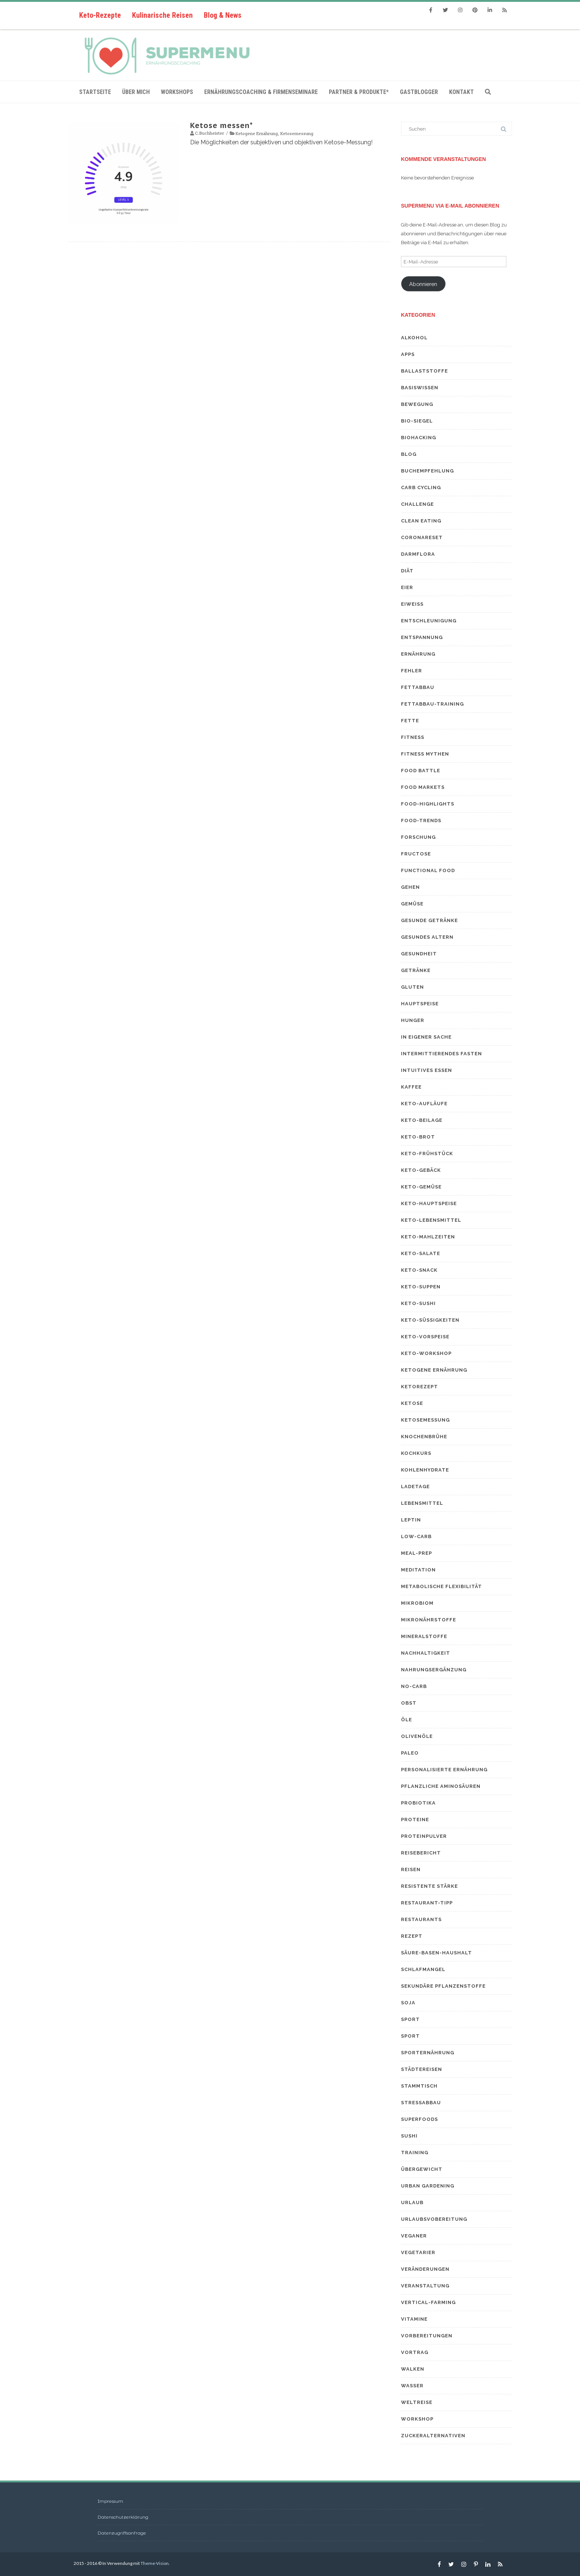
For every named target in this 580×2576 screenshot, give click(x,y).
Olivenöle (417, 1736)
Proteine (415, 1819)
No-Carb (414, 1686)
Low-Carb (416, 1536)
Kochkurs (416, 1453)
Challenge (417, 504)
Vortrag (414, 2352)
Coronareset (422, 537)
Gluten (412, 987)
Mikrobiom (417, 1603)
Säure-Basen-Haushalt (436, 1952)
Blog (409, 454)
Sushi (409, 2136)
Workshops (177, 91)
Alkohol (414, 337)
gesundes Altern (427, 937)
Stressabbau (421, 2102)
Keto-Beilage (421, 1120)
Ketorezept (419, 1386)
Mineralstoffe (424, 1636)
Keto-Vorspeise (425, 1336)
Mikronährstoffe (428, 1619)
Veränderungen (425, 2269)
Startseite (95, 91)
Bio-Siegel (417, 421)
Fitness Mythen (425, 754)
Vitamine (414, 2319)
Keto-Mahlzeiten (428, 1237)
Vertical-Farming (428, 2302)
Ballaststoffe (424, 371)
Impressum (110, 2501)
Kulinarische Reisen (162, 15)
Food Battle (420, 770)
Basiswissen (419, 387)
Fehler (411, 670)
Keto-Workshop (426, 1353)
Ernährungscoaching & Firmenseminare (261, 91)
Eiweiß (412, 604)
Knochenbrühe (424, 1436)
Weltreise (416, 2402)
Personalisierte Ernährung (444, 1769)
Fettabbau (417, 687)
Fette (410, 720)
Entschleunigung (428, 620)
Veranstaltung (425, 2286)
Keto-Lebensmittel (431, 1220)
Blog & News (223, 15)
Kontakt (461, 91)
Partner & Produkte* (359, 91)
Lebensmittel (422, 1503)
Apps (408, 354)
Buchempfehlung (427, 471)
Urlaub (412, 2202)
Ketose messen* (221, 125)
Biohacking (418, 437)
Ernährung (418, 654)
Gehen (410, 887)
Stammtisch (419, 2086)
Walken (412, 2369)
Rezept (411, 1936)
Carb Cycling (421, 487)
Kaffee (411, 1087)
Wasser (412, 2385)
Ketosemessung (296, 133)
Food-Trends (421, 820)
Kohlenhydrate (425, 1470)
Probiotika (418, 1803)
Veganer (414, 2236)
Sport (410, 2019)
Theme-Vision (155, 2563)
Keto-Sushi (418, 1303)
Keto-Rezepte (100, 15)
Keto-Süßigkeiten (430, 1320)
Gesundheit (419, 953)
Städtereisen (421, 2069)
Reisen (411, 1869)
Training (414, 2152)
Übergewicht (421, 2169)
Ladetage (415, 1486)
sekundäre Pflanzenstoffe (443, 1986)
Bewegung (417, 404)
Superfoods (419, 2119)
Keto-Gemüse (421, 1187)
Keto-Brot (418, 1137)
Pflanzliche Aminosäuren (440, 1786)
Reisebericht (421, 1853)
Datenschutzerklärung (123, 2517)
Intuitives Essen (426, 1070)
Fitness (412, 737)
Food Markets (423, 787)
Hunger (412, 1020)
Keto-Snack (419, 1270)
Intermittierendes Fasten (441, 1053)
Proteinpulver (424, 1836)
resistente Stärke (429, 1886)
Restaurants (421, 1919)
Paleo (410, 1753)
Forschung (418, 837)
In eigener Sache (426, 1037)
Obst (409, 1703)
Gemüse (412, 904)
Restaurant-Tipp (427, 1903)
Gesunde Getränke (429, 920)
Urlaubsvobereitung (434, 2219)
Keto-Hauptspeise (429, 1203)
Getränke (416, 970)
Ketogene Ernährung (256, 133)
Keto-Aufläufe (424, 1103)
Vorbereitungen (426, 2335)
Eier (407, 587)
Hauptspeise (420, 1003)
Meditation (418, 1570)
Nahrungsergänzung (433, 1669)
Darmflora (418, 554)
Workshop (417, 2419)
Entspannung (422, 637)
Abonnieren (423, 284)
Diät (407, 571)
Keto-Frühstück (427, 1153)
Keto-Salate (420, 1253)
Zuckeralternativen (433, 2435)
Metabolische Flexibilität (441, 1586)
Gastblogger (419, 91)
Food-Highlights (427, 804)
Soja (408, 2002)
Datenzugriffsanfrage (122, 2533)
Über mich (136, 91)
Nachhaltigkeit (425, 1653)
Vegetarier (418, 2252)
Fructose (416, 854)
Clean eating (421, 521)
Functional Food (428, 870)
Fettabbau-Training (432, 704)
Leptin (411, 1520)
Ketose (412, 1403)
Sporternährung (427, 2052)
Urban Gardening (427, 2186)
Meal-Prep (416, 1553)
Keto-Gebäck (421, 1170)
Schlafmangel (423, 1969)
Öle (406, 1719)
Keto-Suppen (421, 1286)
